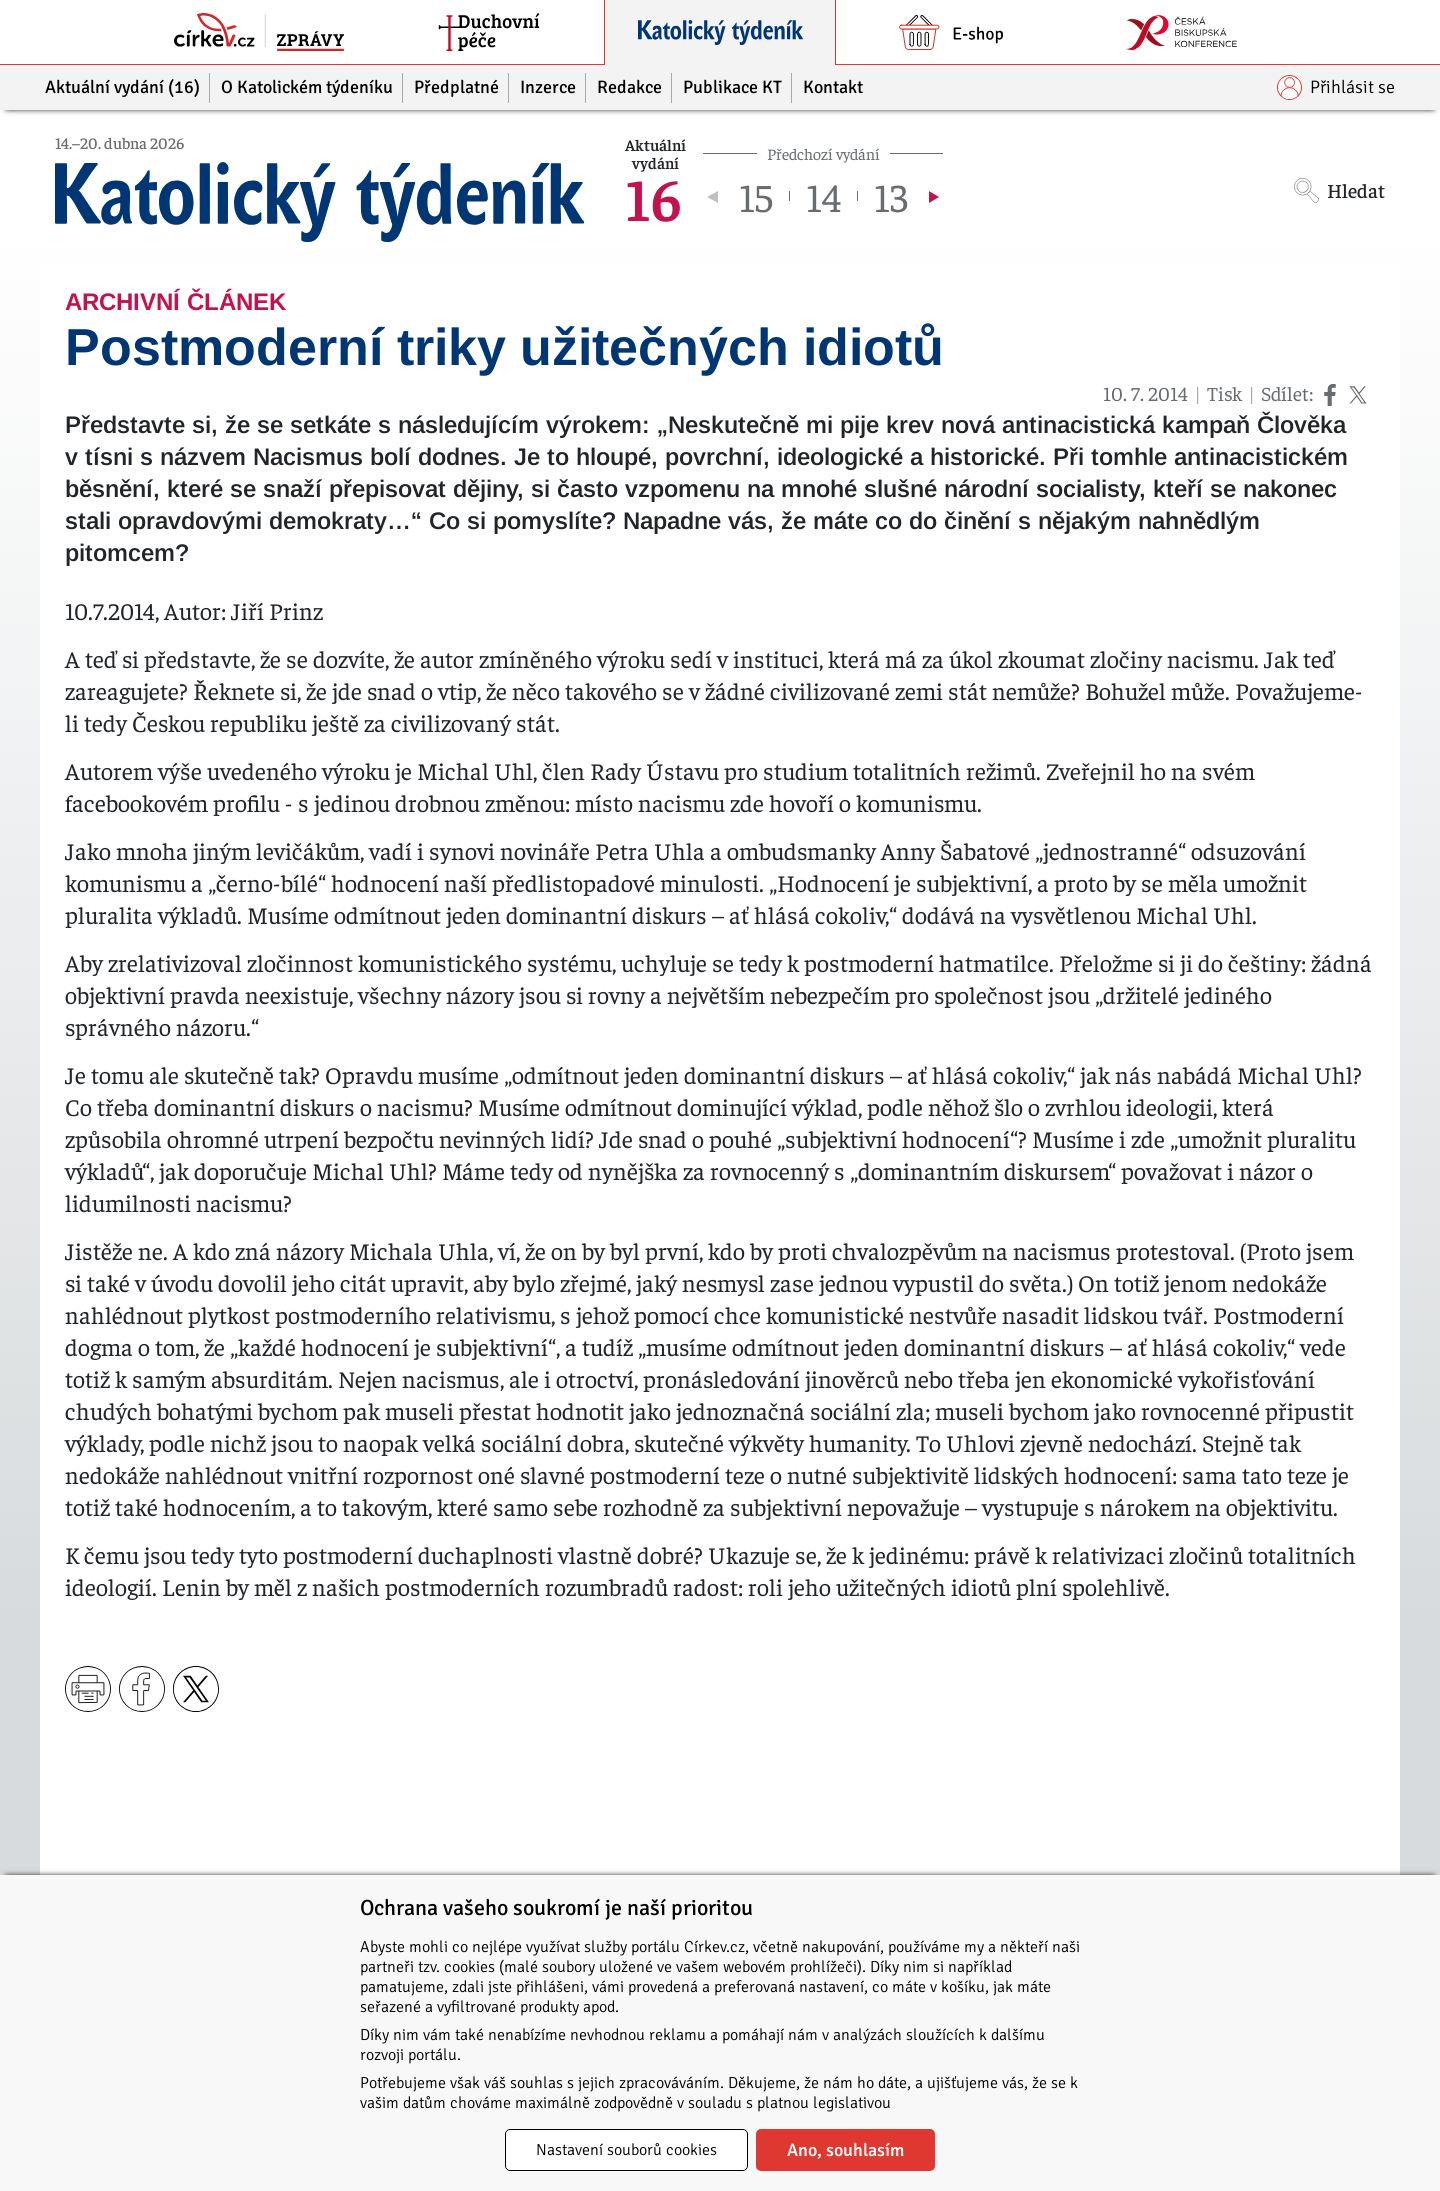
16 (653, 196)
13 (891, 196)
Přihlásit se (1336, 87)
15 (756, 196)
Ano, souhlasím (845, 2150)
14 (823, 196)
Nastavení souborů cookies (626, 2150)
